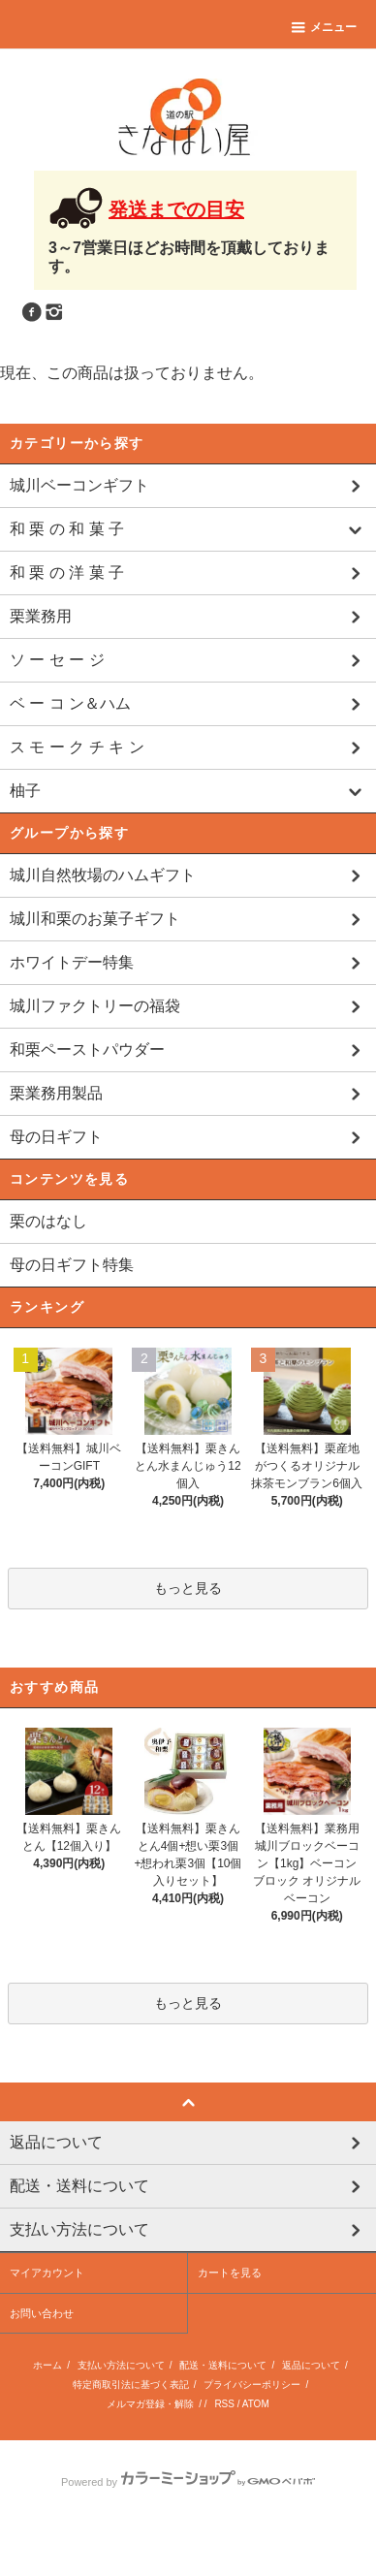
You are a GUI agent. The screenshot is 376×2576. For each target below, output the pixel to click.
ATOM (255, 2454)
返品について (311, 2415)
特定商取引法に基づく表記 (131, 2435)
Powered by (188, 2532)
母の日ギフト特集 (72, 1264)
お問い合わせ (42, 2363)
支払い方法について (121, 2415)
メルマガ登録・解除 (150, 2454)
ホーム (47, 2415)
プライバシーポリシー (252, 2435)
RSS (224, 2454)
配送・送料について (222, 2415)
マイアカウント (47, 2323)
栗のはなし (48, 1221)
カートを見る (230, 2323)
